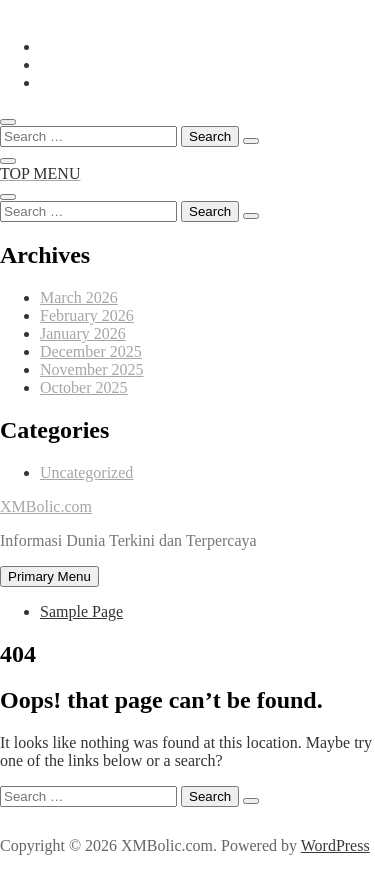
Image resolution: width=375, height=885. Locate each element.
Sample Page (81, 611)
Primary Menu (49, 576)
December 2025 (91, 351)
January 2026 (83, 333)
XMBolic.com (46, 506)
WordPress (335, 845)
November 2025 (92, 369)
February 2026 (87, 315)
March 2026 (79, 297)
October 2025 (84, 387)
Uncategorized (86, 472)
